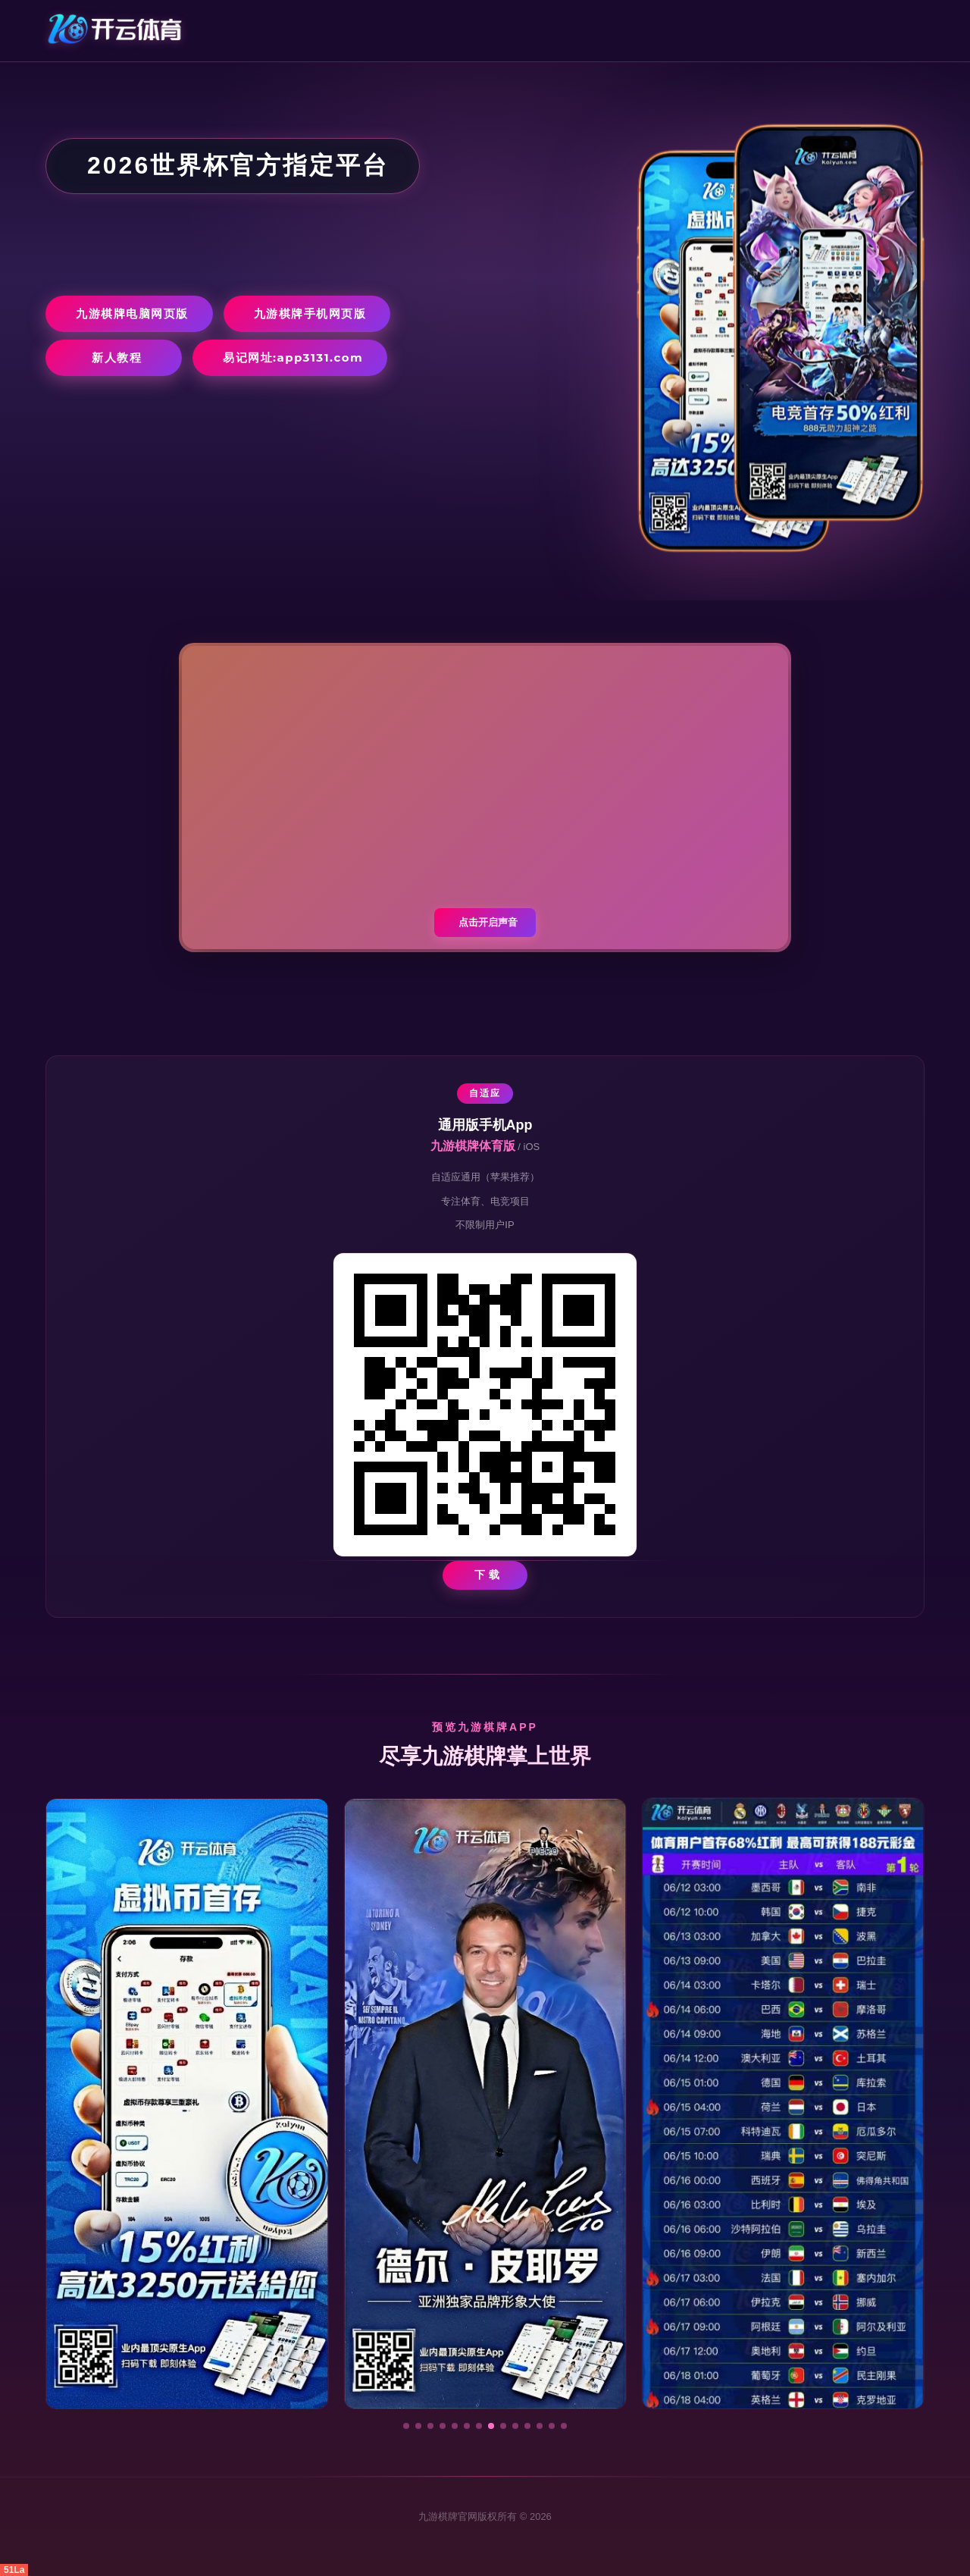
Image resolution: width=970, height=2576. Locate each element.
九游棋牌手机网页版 (310, 313)
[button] (406, 2426)
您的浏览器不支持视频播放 (485, 797)
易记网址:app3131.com (293, 357)
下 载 (487, 1574)
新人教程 (117, 357)
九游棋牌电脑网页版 (132, 313)
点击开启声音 (488, 922)
